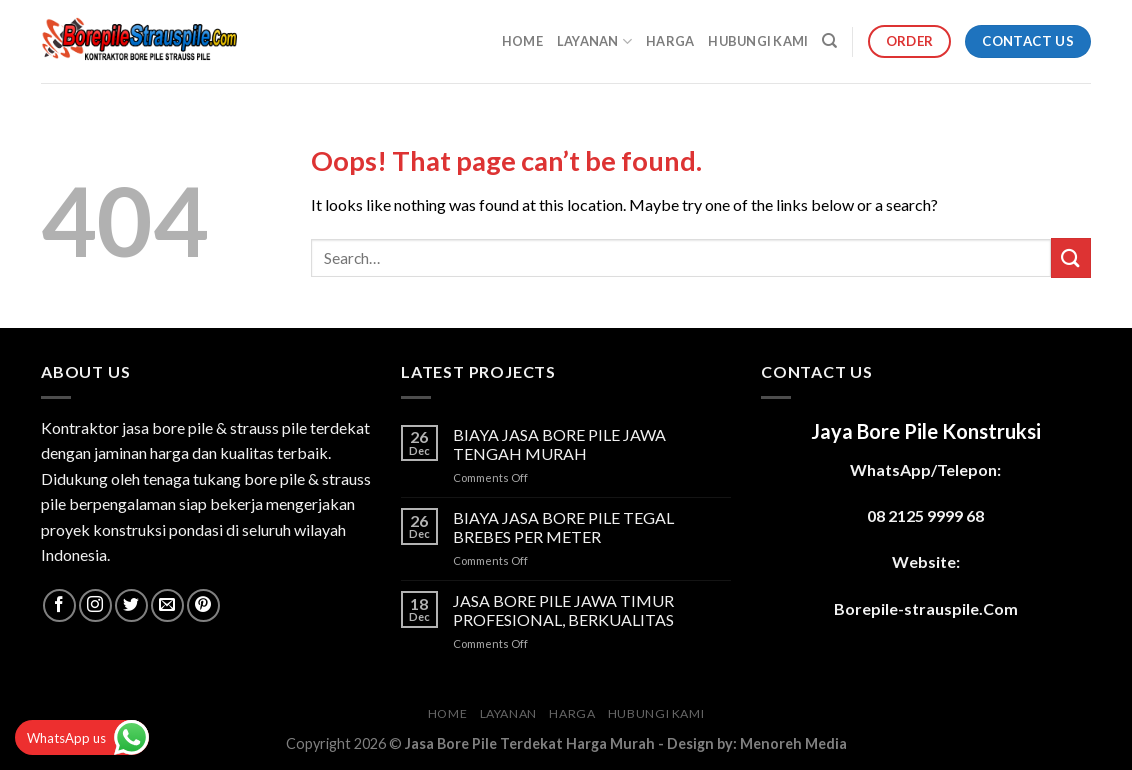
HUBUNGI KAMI (758, 41)
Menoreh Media (793, 743)
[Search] (829, 41)
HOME (522, 41)
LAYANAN (594, 41)
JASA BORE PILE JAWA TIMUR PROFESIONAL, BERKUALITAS (563, 610)
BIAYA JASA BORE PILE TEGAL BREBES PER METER (563, 527)
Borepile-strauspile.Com (926, 608)
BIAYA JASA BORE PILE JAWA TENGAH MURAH (559, 444)
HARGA (670, 41)
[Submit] (1071, 257)
